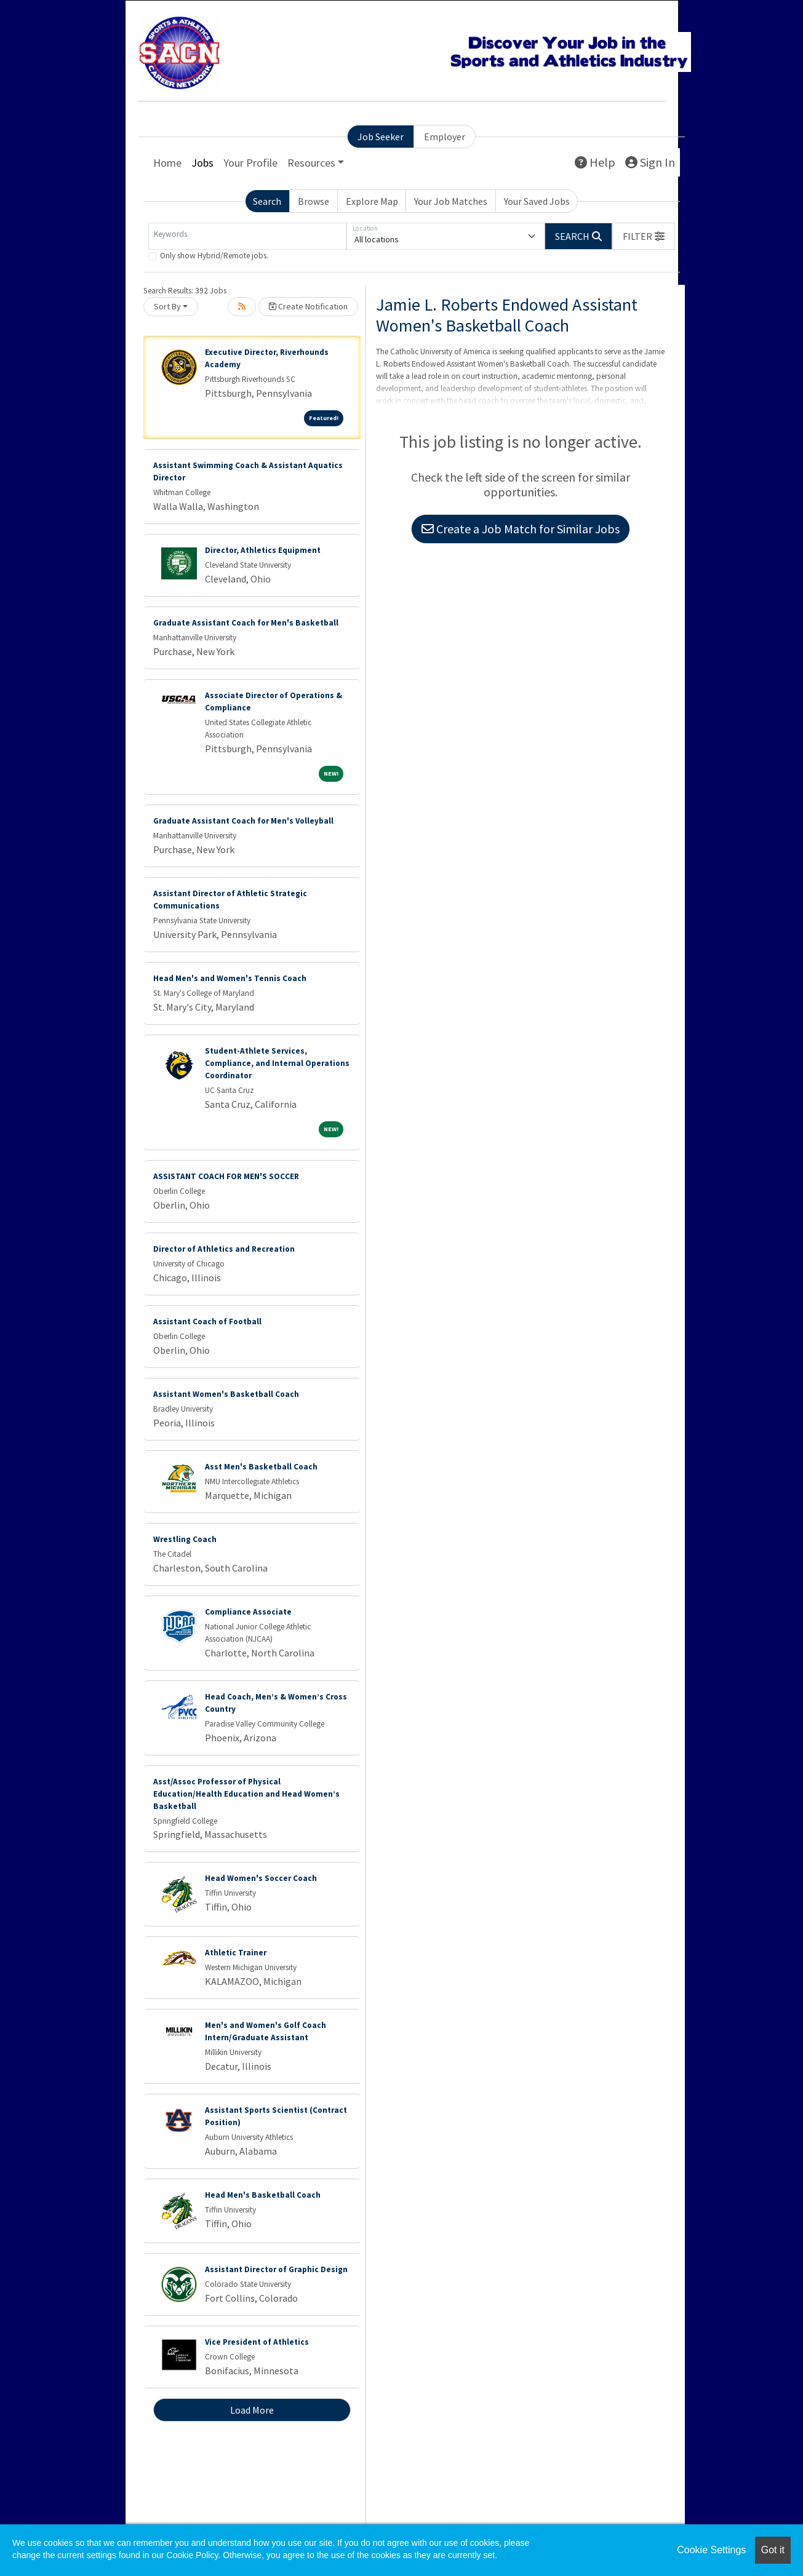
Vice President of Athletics (257, 2342)
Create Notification (308, 306)
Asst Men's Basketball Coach (261, 1466)
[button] (643, 236)
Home (167, 163)
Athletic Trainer (235, 1952)
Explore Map (372, 201)
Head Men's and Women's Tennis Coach (229, 978)
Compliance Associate (248, 1612)
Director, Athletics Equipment (263, 550)
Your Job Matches (450, 201)
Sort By (167, 306)
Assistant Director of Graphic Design (276, 2269)
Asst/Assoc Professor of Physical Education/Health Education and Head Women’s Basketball (246, 1793)
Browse (313, 201)
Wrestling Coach (185, 1539)
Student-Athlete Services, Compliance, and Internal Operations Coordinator (277, 1063)
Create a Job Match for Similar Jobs (520, 528)
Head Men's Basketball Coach (263, 2195)
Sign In (650, 162)
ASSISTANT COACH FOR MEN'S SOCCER (226, 1176)
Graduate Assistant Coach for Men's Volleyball (243, 821)
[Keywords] (247, 236)
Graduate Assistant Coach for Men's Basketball (245, 623)
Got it (773, 2550)
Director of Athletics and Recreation (224, 1249)
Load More (252, 2410)
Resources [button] (311, 163)
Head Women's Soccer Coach (261, 1878)
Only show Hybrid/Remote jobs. (214, 255)
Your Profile (250, 163)
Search (267, 201)
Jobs (202, 163)
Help (595, 162)
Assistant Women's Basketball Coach (226, 1394)
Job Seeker (381, 136)
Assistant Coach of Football (207, 1321)
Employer (444, 136)
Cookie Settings (711, 2550)
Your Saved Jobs (537, 201)
